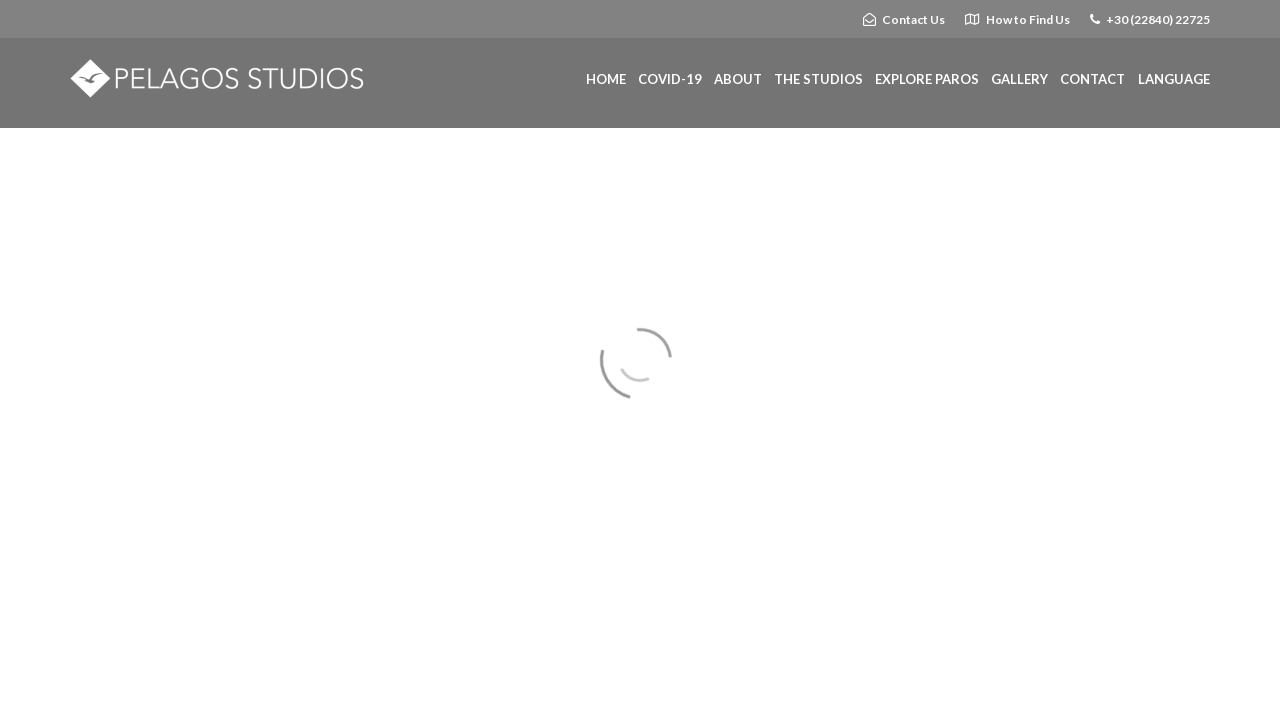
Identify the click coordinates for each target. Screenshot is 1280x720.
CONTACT (1092, 79)
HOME (606, 79)
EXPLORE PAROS (927, 79)
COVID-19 (670, 79)
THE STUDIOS (818, 79)
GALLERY (1019, 79)
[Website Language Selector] (1174, 79)
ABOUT (738, 79)
